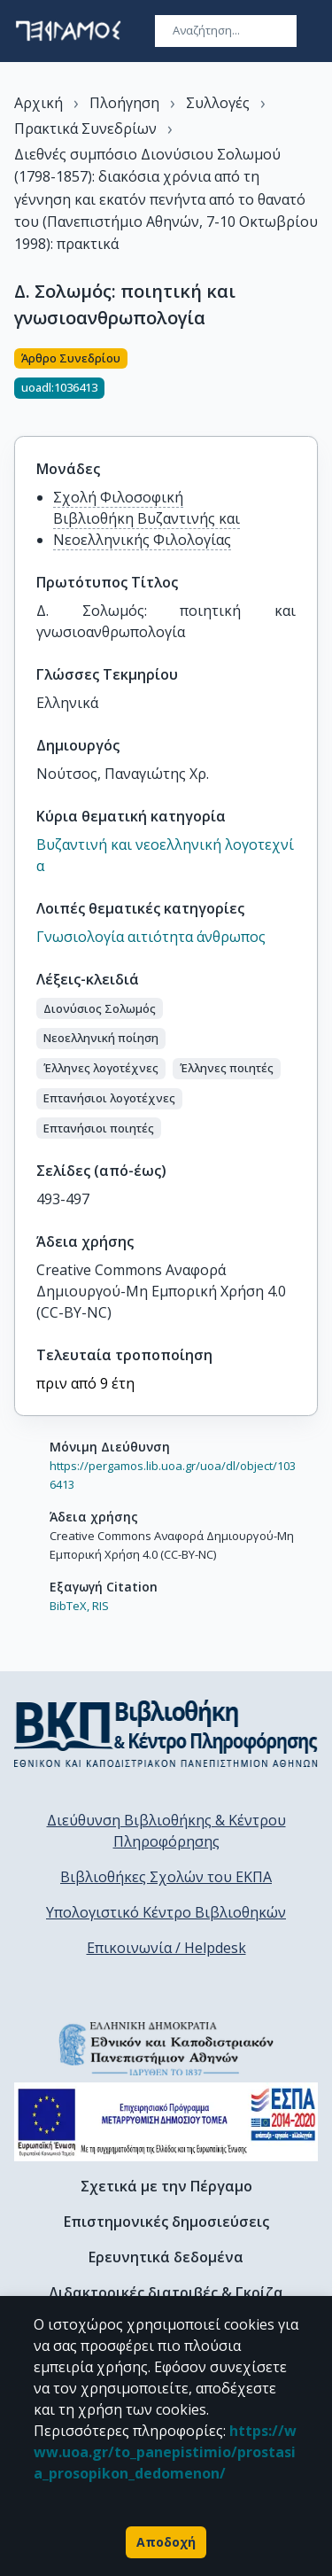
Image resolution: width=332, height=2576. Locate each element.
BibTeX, (69, 1606)
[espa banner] (166, 2121)
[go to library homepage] (166, 1733)
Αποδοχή (166, 2542)
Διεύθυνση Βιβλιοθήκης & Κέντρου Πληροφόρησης (166, 1830)
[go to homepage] (68, 31)
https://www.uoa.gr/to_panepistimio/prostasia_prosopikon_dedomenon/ (165, 2452)
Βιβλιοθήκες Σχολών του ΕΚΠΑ (166, 1877)
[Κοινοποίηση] (311, 382)
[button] (99, 1008)
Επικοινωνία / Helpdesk (166, 1947)
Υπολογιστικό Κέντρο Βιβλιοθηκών (166, 1912)
